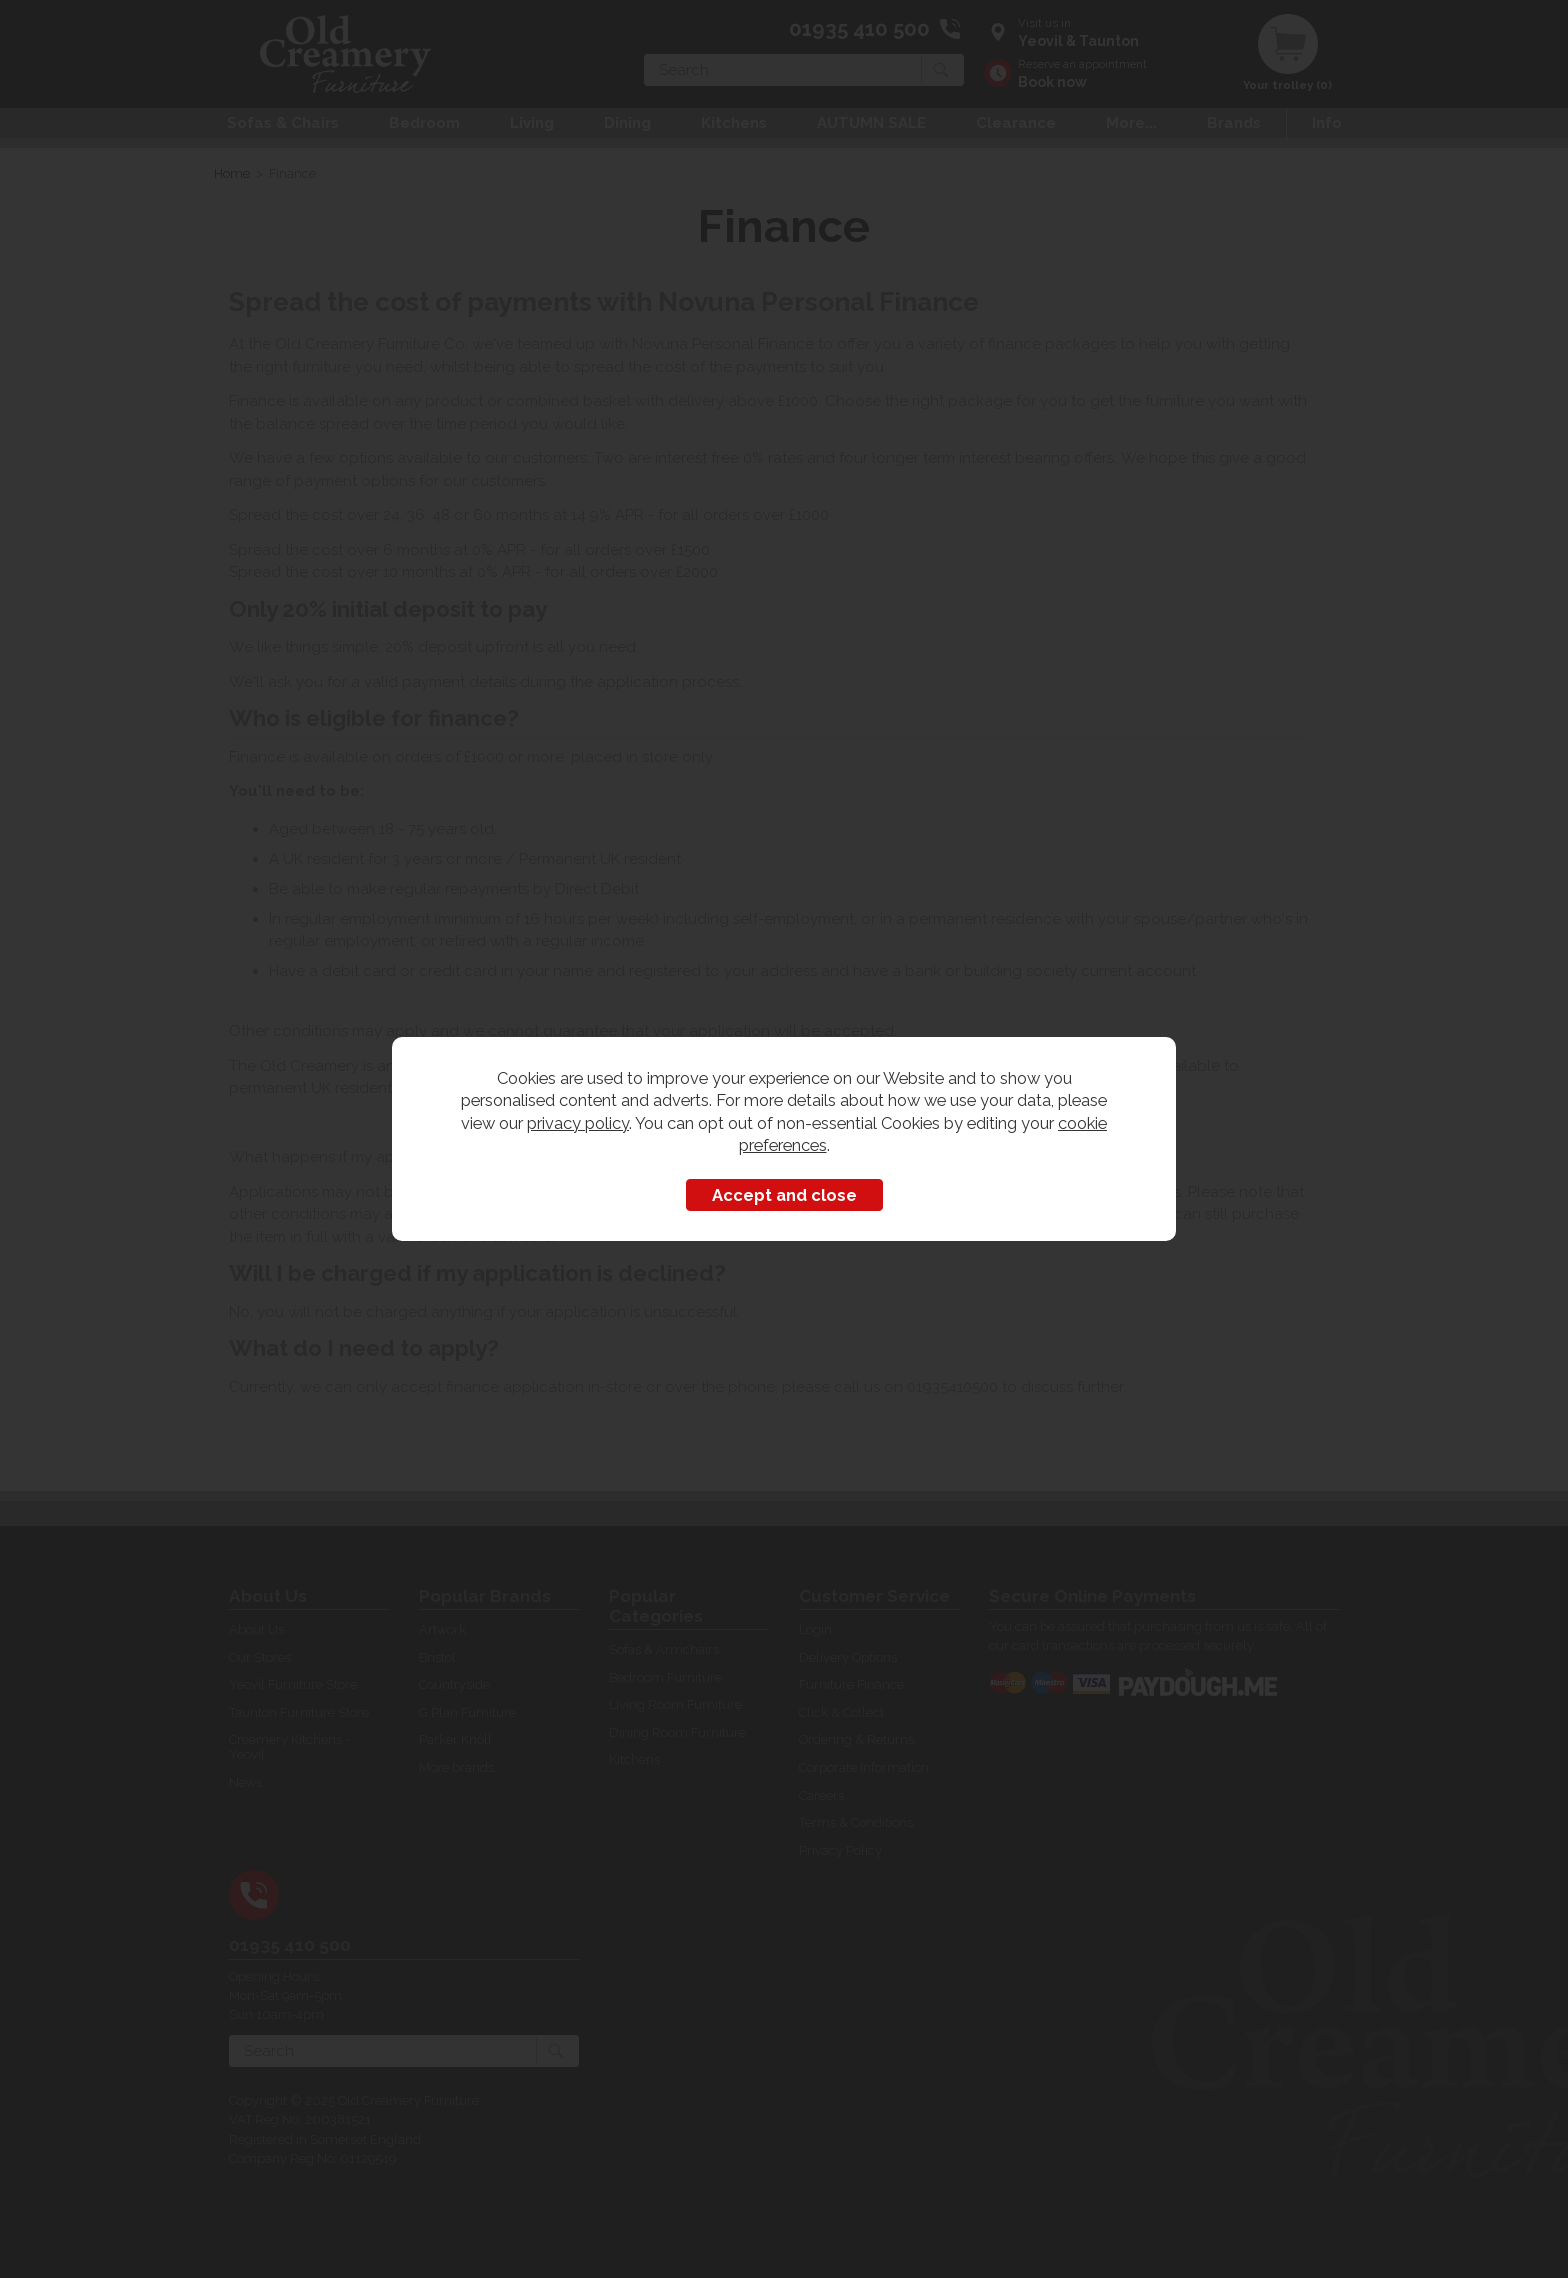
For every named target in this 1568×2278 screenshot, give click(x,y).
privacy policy (578, 1123)
